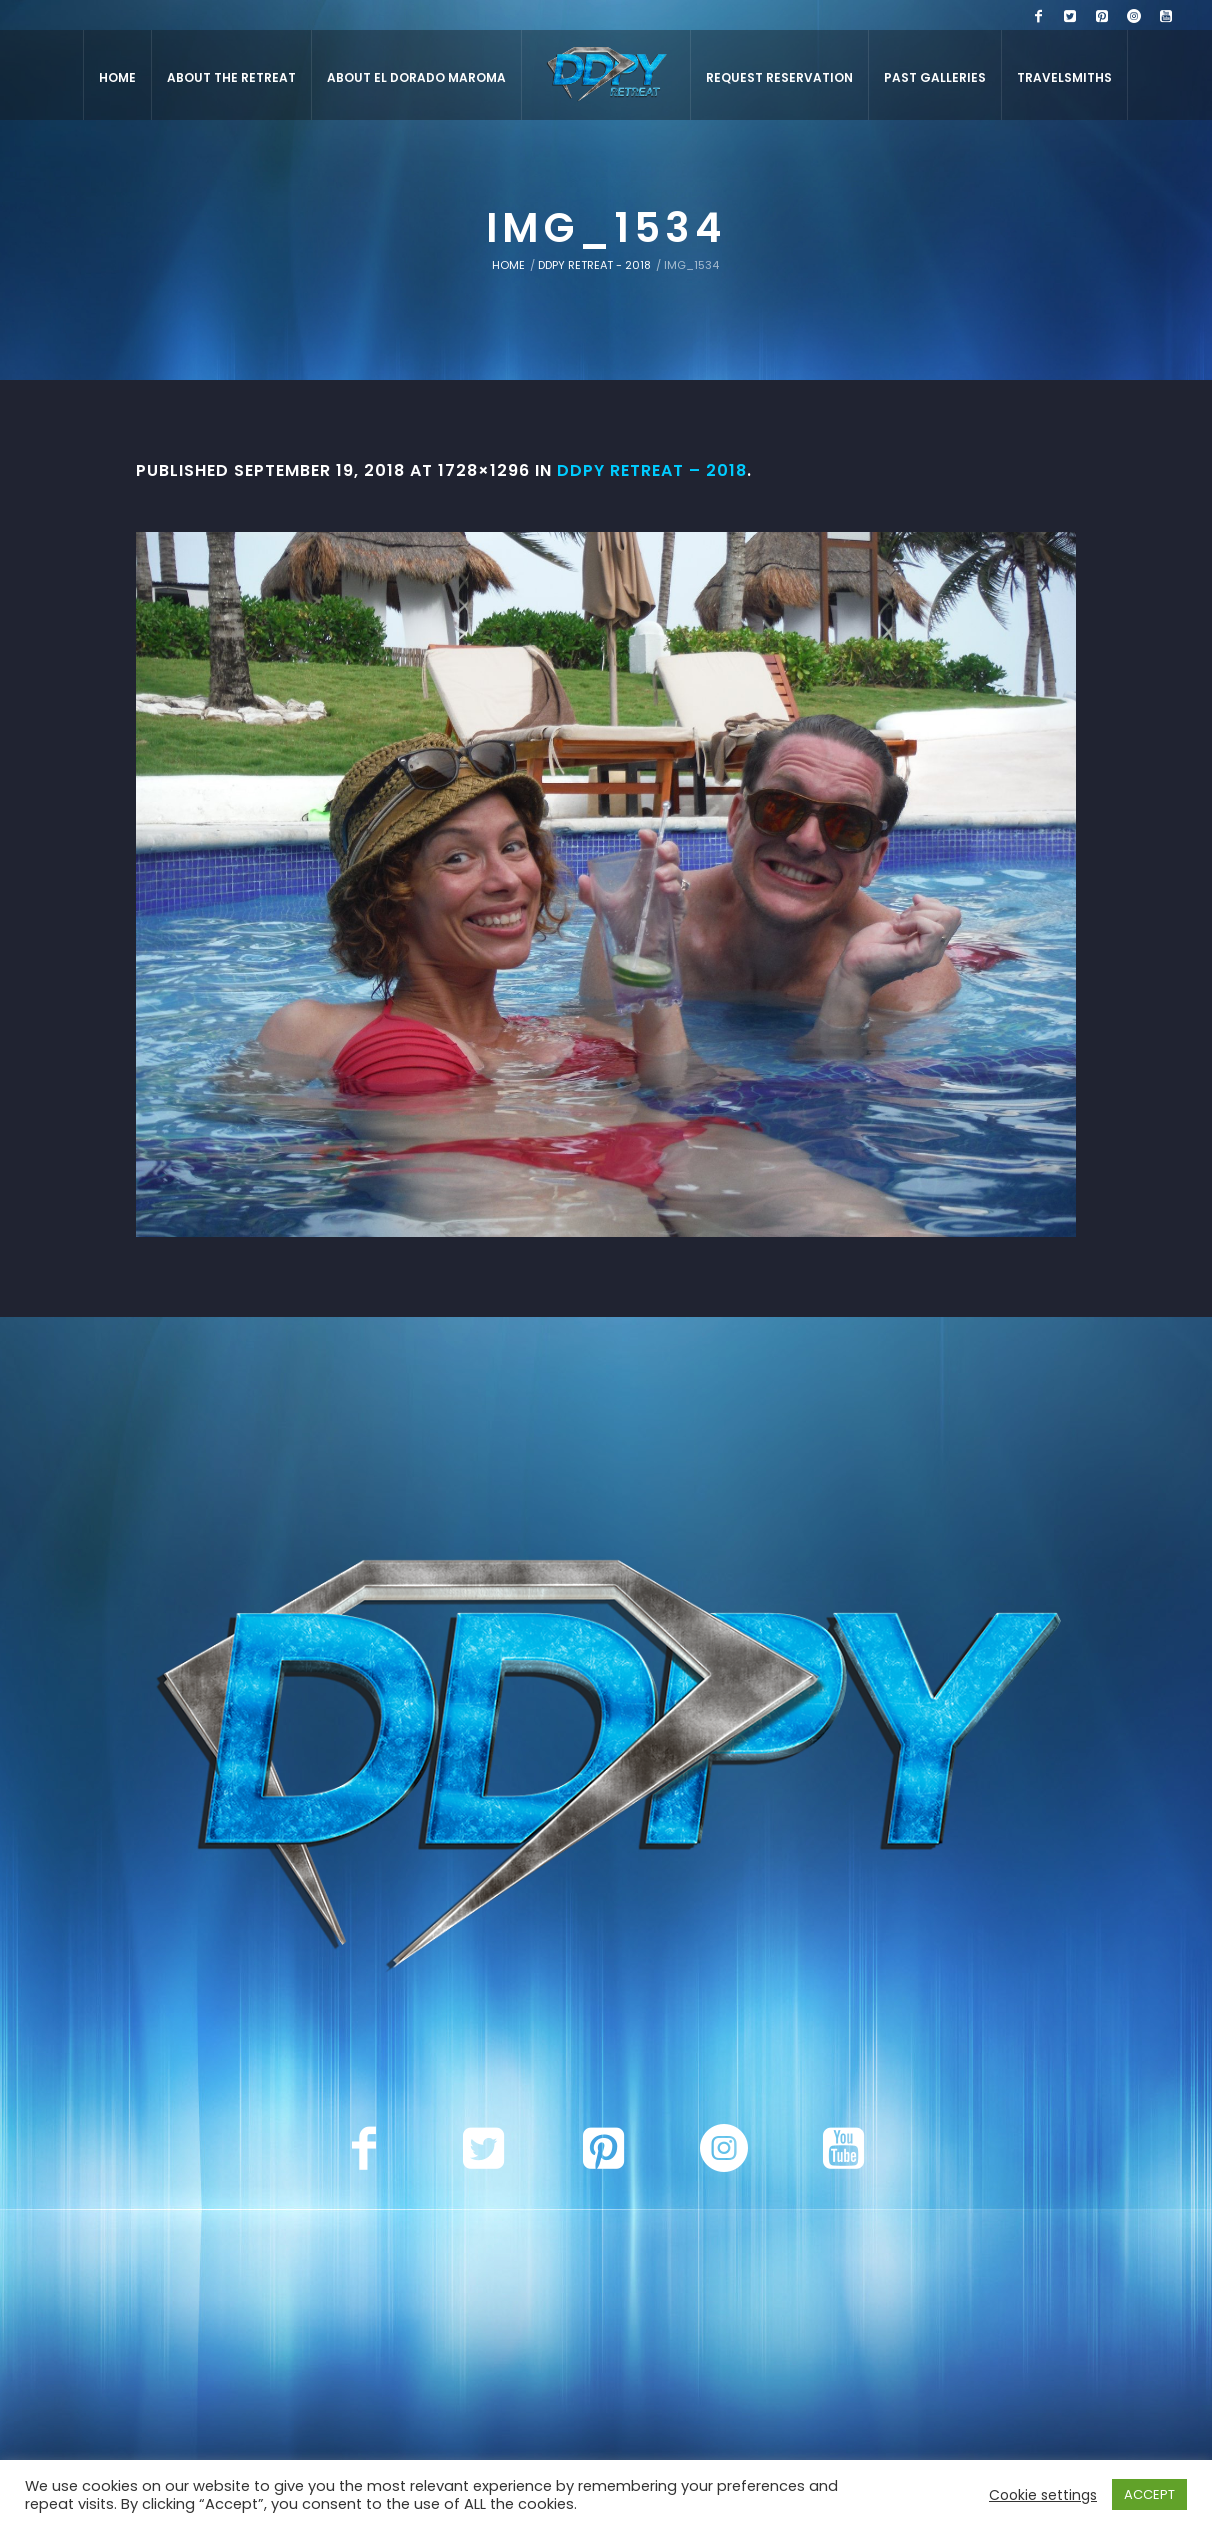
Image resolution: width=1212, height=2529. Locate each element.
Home (508, 265)
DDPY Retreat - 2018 (594, 265)
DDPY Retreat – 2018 (652, 470)
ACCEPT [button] (1149, 2494)
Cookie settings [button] (1043, 2495)
